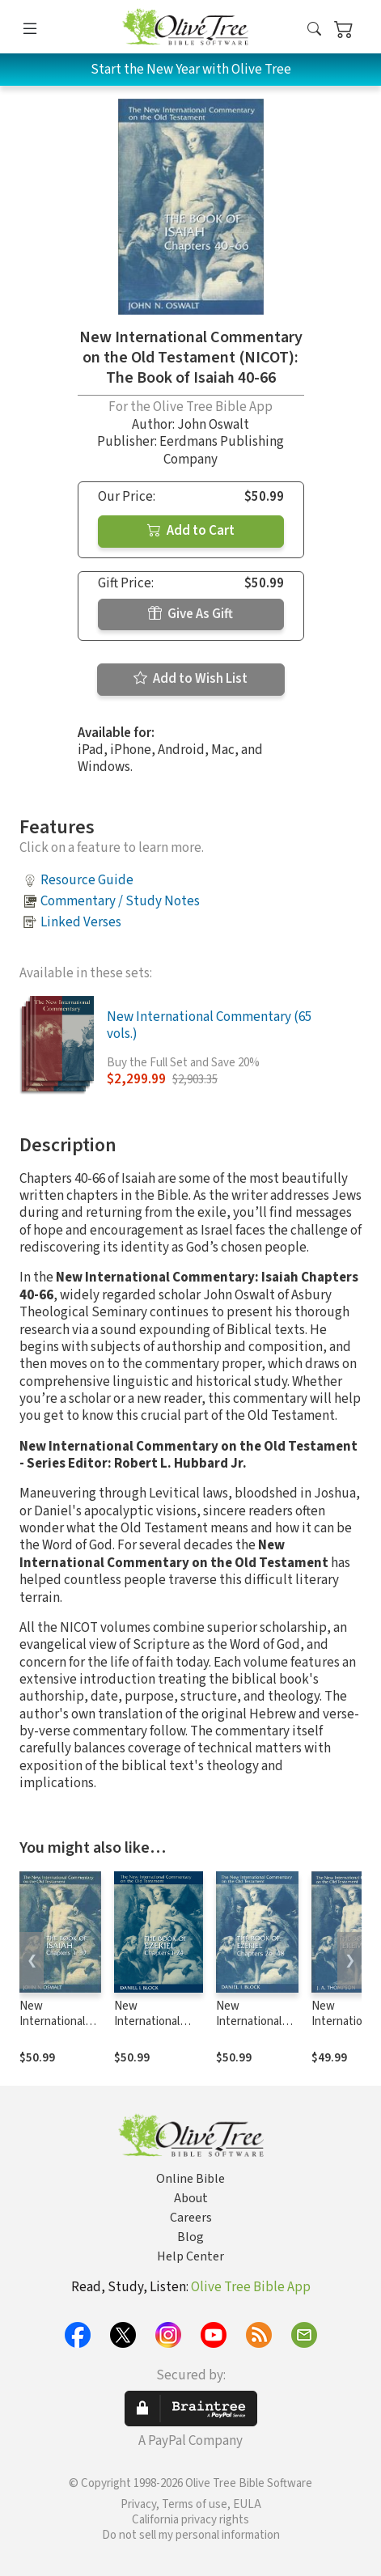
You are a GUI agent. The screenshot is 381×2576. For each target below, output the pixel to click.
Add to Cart (191, 530)
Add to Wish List (190, 678)
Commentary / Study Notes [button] (120, 901)
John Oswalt (213, 424)
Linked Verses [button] (80, 922)
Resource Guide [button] (86, 880)
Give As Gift (190, 614)
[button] (314, 30)
